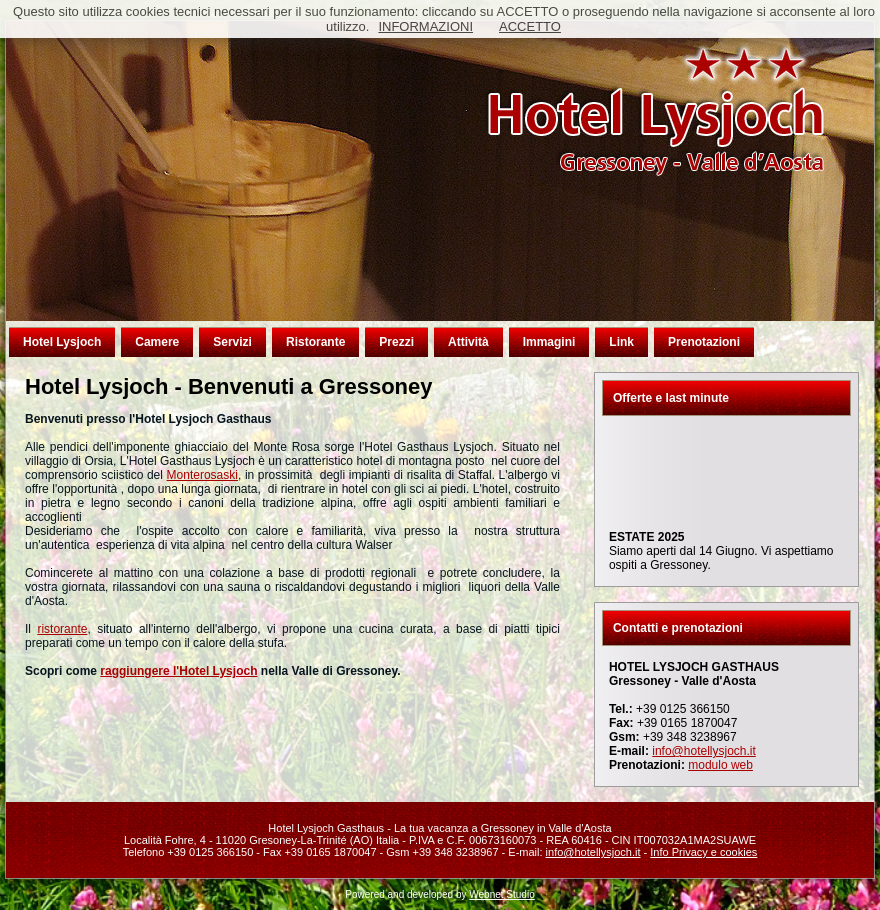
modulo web (720, 765)
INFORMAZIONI (425, 26)
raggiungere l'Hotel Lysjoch (178, 671)
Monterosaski (202, 475)
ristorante (62, 629)
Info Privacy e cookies (703, 852)
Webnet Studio (501, 894)
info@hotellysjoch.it (704, 751)
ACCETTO (530, 26)
